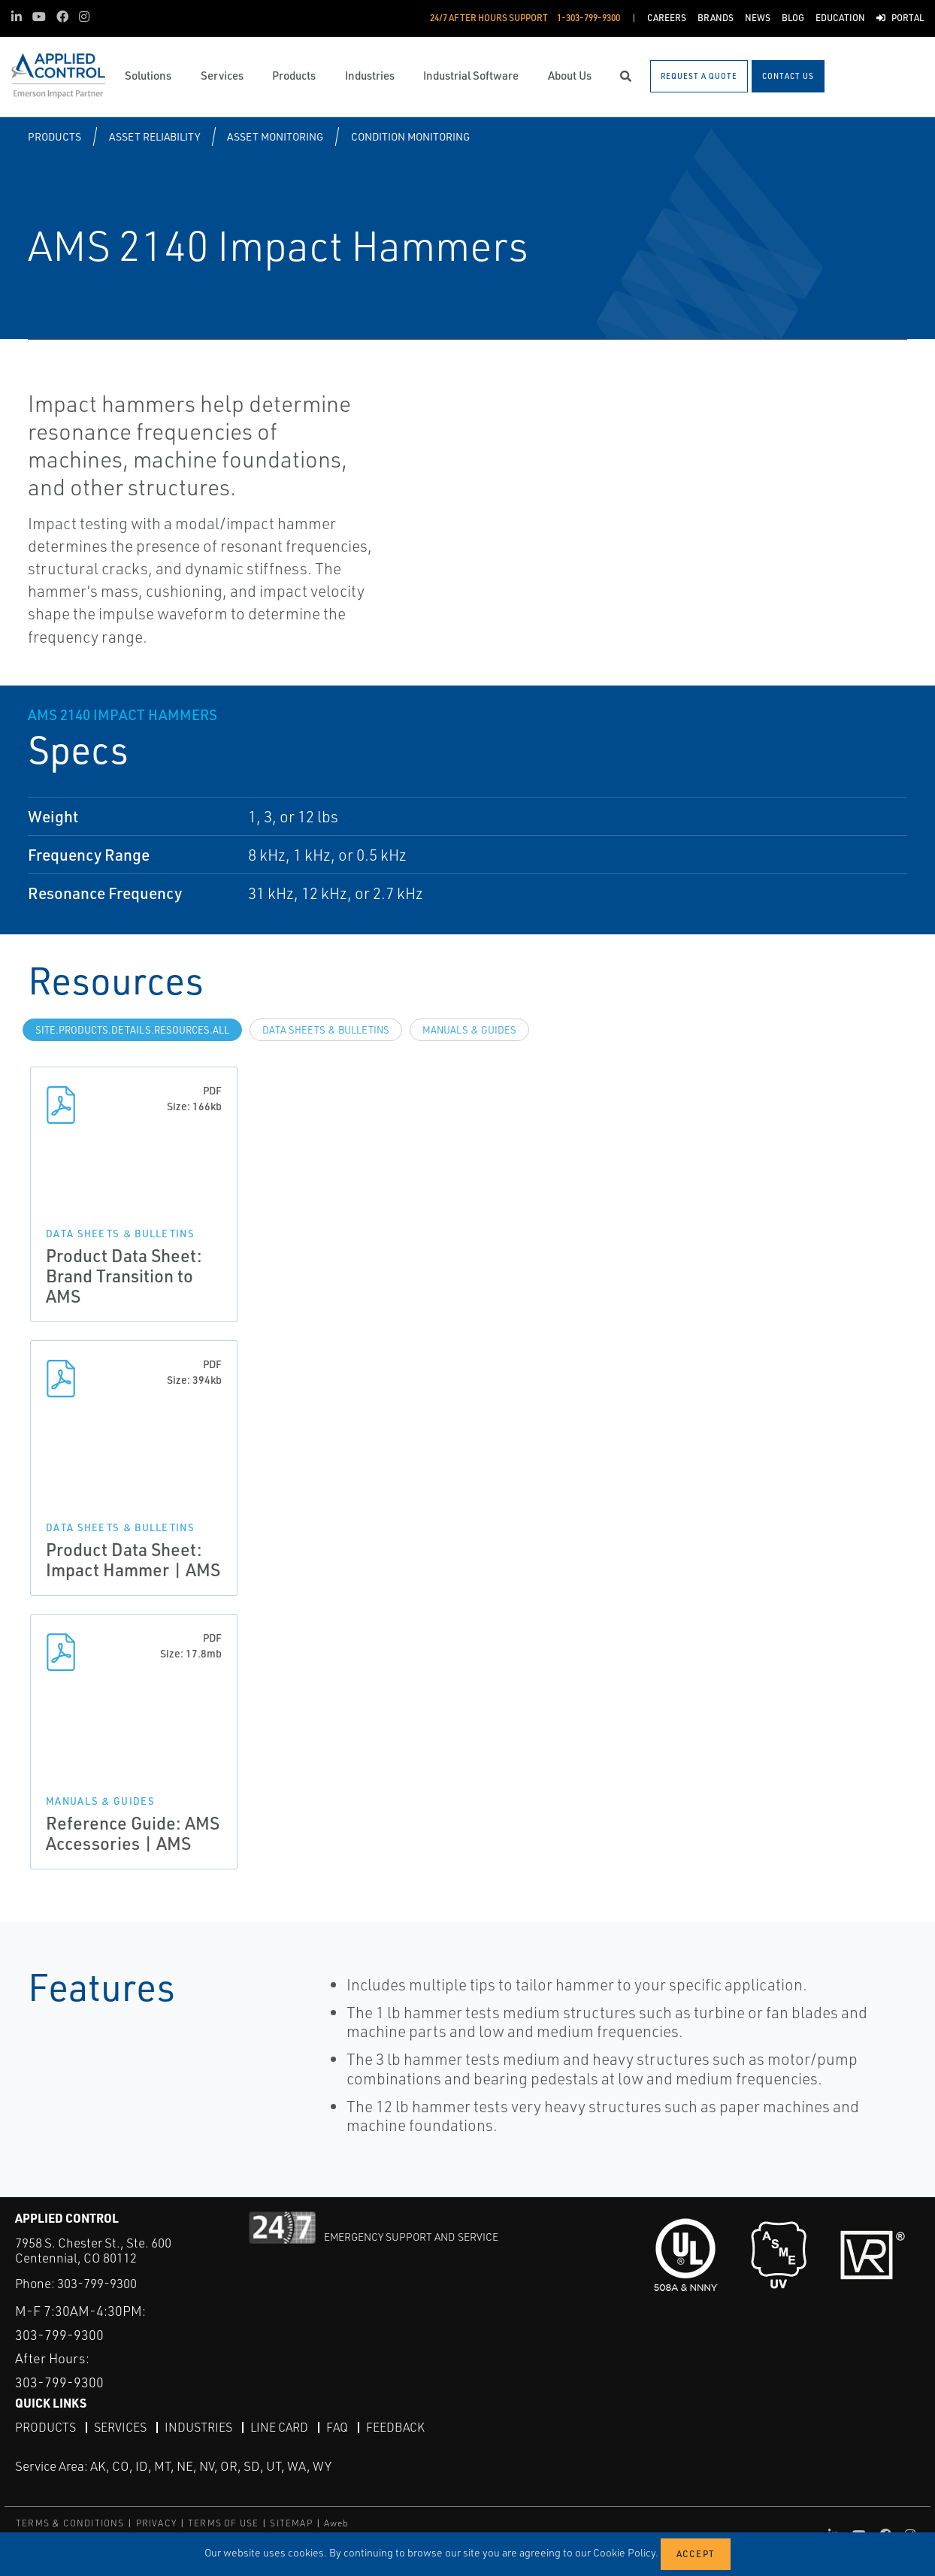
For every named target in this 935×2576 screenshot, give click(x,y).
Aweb (336, 2523)
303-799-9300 (97, 2283)
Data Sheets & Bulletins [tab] (325, 1030)
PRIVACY (156, 2523)
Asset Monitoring (275, 136)
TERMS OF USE (223, 2523)
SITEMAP (291, 2523)
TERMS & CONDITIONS (70, 2523)
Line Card (279, 2427)
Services (120, 2427)
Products (54, 136)
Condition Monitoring (410, 136)
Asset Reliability (154, 136)
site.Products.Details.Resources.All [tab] (132, 1030)
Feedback (395, 2427)
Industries (198, 2427)
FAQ (337, 2427)
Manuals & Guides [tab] (469, 1030)
